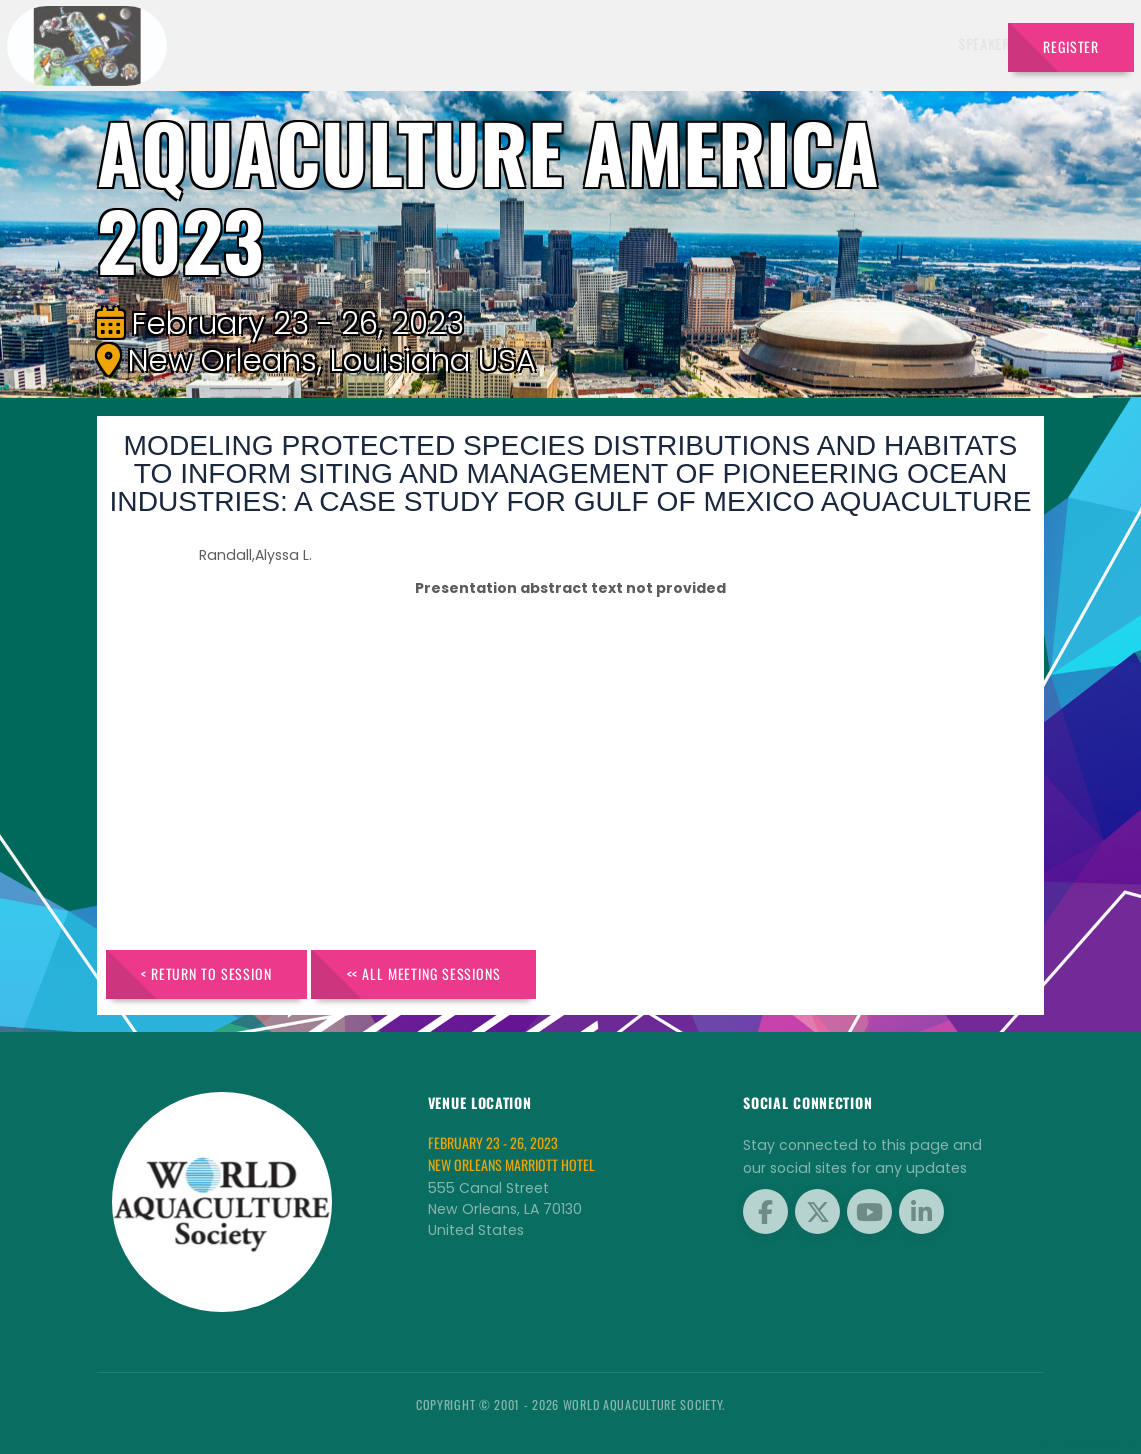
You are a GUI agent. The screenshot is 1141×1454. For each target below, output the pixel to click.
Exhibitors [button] (615, 43)
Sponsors (795, 43)
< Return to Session (206, 973)
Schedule (711, 43)
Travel (958, 43)
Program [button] (876, 43)
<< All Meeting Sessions (424, 973)
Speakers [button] (519, 43)
